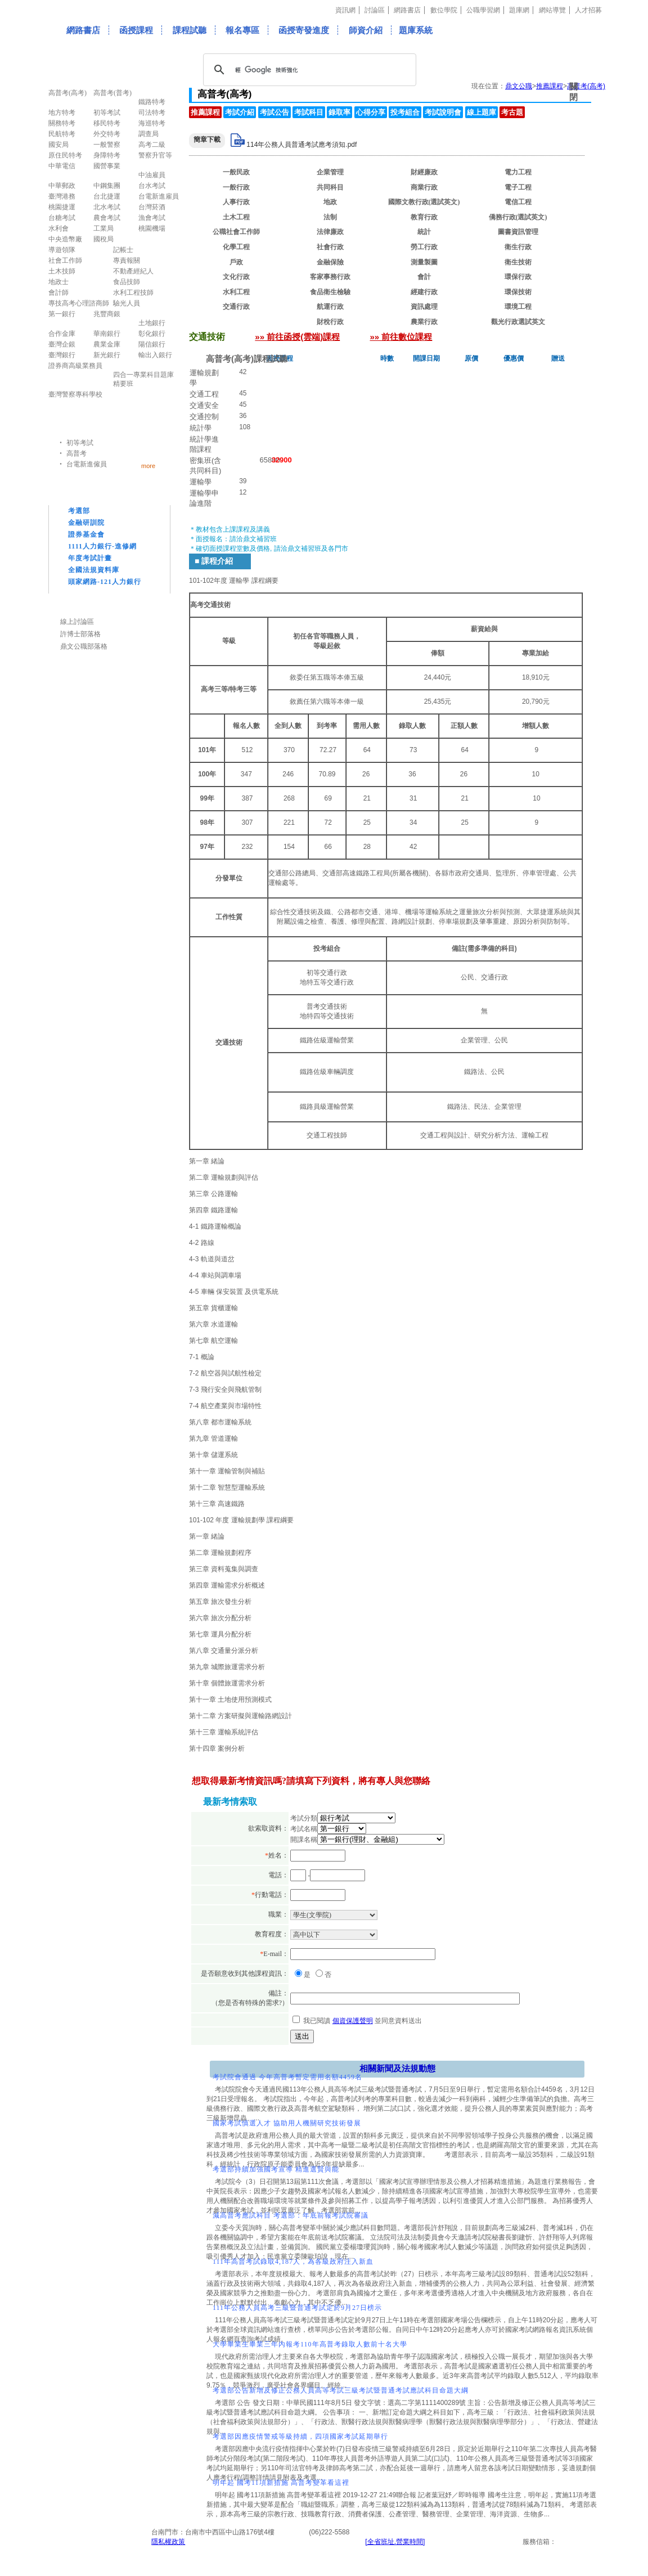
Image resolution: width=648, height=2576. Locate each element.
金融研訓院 (86, 523)
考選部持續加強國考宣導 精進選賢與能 (276, 2169)
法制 (330, 217)
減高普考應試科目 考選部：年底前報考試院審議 (290, 2215)
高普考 (76, 453)
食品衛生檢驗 (330, 292)
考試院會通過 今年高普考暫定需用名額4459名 (287, 2077)
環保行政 (518, 277)
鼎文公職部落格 (83, 646)
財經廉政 (424, 172)
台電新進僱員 (86, 464)
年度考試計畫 (90, 558)
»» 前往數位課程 (401, 336)
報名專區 (242, 30)
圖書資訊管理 (518, 232)
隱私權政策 (168, 2542)
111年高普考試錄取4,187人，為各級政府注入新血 (293, 2261)
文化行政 (236, 277)
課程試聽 (189, 30)
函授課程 (136, 30)
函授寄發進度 (303, 30)
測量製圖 (424, 262)
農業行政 (424, 322)
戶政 (236, 262)
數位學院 (443, 10)
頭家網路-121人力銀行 (104, 582)
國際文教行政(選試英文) (424, 202)
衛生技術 (518, 262)
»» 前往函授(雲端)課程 (297, 336)
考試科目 (308, 112)
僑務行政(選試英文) (518, 217)
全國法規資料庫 (93, 570)
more (148, 465)
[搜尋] (308, 70)
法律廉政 (330, 232)
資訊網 (345, 10)
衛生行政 (518, 247)
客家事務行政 (330, 277)
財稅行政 (330, 322)
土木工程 (236, 217)
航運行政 (330, 307)
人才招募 (588, 10)
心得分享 (370, 112)
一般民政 (236, 172)
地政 (330, 202)
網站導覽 (552, 10)
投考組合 (405, 112)
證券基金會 (86, 534)
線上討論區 (77, 622)
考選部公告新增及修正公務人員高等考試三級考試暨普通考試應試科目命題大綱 (341, 2390)
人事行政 (236, 202)
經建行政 (424, 292)
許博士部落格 (80, 634)
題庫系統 (416, 30)
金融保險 (330, 262)
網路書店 (407, 10)
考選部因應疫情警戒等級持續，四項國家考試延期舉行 (300, 2436)
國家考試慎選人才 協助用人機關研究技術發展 (287, 2123)
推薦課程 (549, 86)
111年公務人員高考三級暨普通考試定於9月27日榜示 (297, 2308)
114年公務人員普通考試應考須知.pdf (301, 145)
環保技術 (518, 292)
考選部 (79, 511)
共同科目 (330, 187)
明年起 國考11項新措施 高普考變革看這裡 (281, 2483)
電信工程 (518, 202)
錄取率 (339, 112)
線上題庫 (481, 112)
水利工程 (236, 292)
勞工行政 (424, 247)
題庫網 (519, 10)
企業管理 (330, 172)
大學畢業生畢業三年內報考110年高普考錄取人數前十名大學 (310, 2344)
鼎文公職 (518, 86)
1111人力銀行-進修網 (102, 546)
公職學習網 (483, 10)
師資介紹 (365, 30)
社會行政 (330, 247)
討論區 (374, 10)
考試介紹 (239, 112)
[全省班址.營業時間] (395, 2542)
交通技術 (236, 322)
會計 (424, 277)
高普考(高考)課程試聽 (246, 358)
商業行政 (424, 187)
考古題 (512, 112)
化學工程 (236, 247)
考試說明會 (443, 112)
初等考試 (79, 443)
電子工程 (518, 187)
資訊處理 (424, 307)
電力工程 (518, 172)
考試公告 (274, 112)
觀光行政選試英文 (518, 322)
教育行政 (424, 217)
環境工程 (518, 307)
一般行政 (236, 187)
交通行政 (236, 307)
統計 (424, 232)
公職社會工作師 (236, 232)
